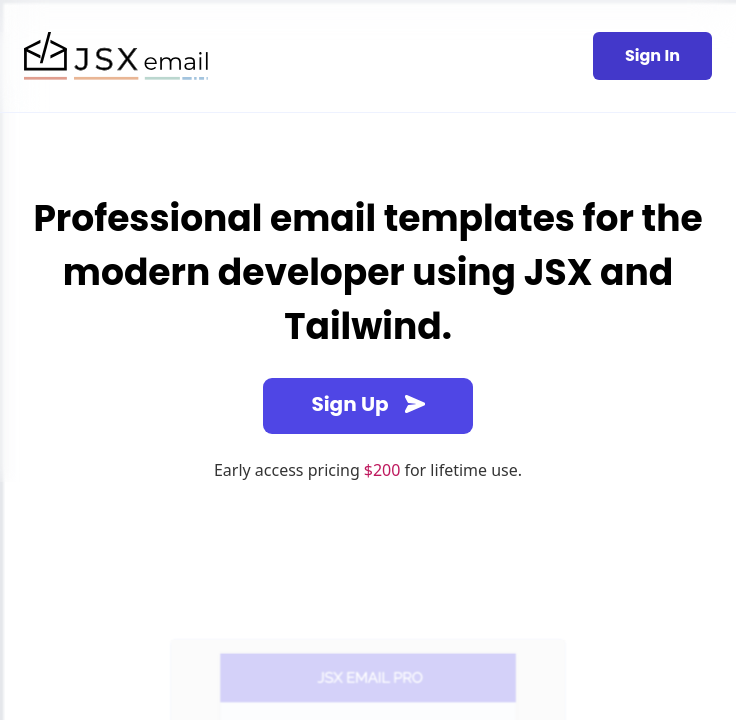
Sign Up (367, 404)
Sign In (652, 55)
